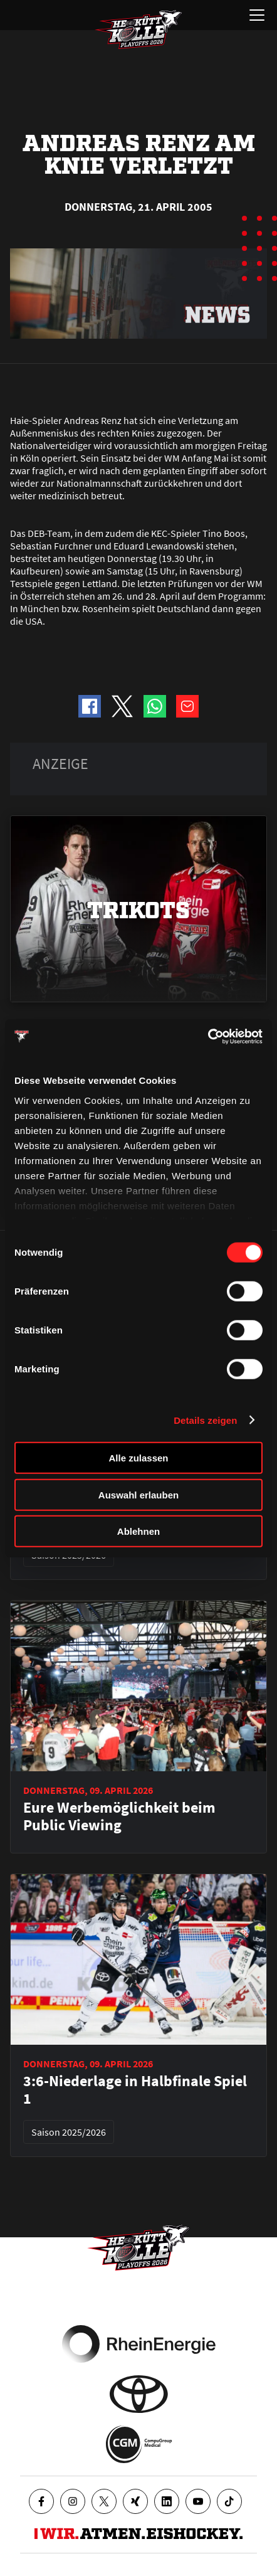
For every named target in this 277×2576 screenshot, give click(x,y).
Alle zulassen (138, 1458)
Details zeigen (205, 1419)
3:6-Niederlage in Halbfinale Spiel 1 (135, 2089)
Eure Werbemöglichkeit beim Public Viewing (119, 1816)
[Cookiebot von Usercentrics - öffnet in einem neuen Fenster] (208, 1036)
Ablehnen (138, 1531)
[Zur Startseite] (138, 29)
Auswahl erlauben (138, 1494)
